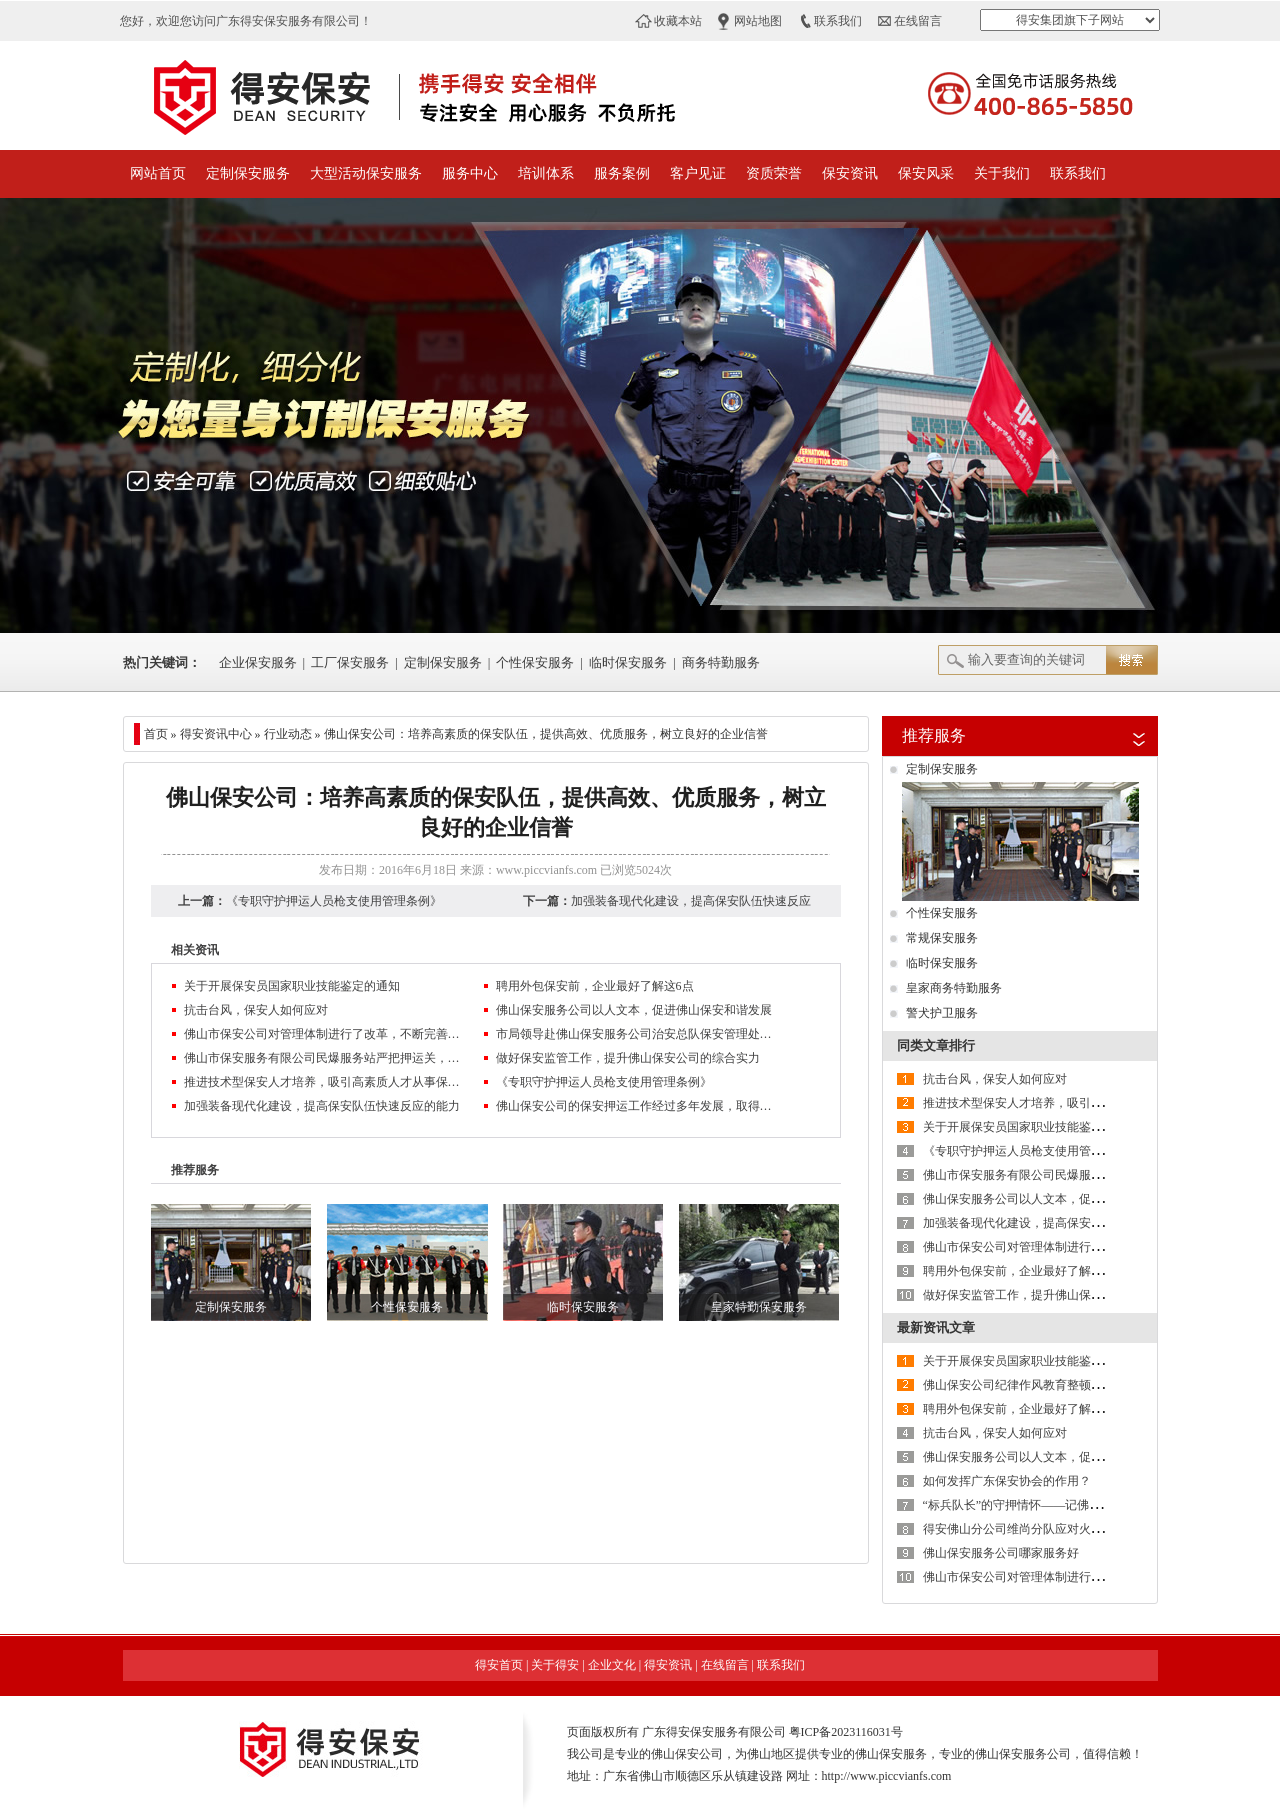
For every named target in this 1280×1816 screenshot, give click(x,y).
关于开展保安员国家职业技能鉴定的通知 (292, 986)
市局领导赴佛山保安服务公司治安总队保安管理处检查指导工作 (636, 1034)
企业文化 (612, 1665)
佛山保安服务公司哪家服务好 (1001, 1553)
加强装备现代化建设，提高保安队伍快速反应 (691, 901)
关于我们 (1002, 173)
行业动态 (288, 734)
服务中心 (470, 173)
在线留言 (918, 21)
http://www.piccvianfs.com (887, 1776)
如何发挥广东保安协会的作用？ (1007, 1481)
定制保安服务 (248, 173)
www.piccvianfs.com (546, 870)
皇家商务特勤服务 (954, 988)
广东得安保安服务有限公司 (714, 1732)
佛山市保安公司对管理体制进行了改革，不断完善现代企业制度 (324, 1034)
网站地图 (758, 21)
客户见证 (698, 173)
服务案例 (622, 173)
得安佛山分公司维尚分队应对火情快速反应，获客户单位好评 (1085, 1529)
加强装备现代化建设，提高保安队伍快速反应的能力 (322, 1106)
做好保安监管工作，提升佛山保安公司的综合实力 (628, 1058)
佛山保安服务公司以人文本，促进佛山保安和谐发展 (634, 1010)
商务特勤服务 (721, 662)
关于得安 (555, 1665)
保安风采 (926, 173)
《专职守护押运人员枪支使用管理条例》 (334, 901)
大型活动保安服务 (366, 173)
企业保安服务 (258, 662)
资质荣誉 (774, 173)
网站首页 (158, 173)
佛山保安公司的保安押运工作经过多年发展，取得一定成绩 (636, 1106)
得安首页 (499, 1665)
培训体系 (546, 173)
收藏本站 (678, 21)
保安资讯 (850, 173)
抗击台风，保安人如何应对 (256, 1010)
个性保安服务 (535, 662)
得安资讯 (668, 1665)
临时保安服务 (628, 662)
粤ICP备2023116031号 (846, 1732)
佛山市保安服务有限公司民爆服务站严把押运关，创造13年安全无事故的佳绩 (324, 1058)
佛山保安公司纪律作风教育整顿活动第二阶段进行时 (1061, 1385)
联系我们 (838, 21)
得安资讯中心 (216, 734)
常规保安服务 (942, 938)
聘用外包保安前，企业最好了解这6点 (595, 986)
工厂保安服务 (350, 662)
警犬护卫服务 (942, 1013)
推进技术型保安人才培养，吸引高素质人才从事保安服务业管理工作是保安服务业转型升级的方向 (324, 1082)
